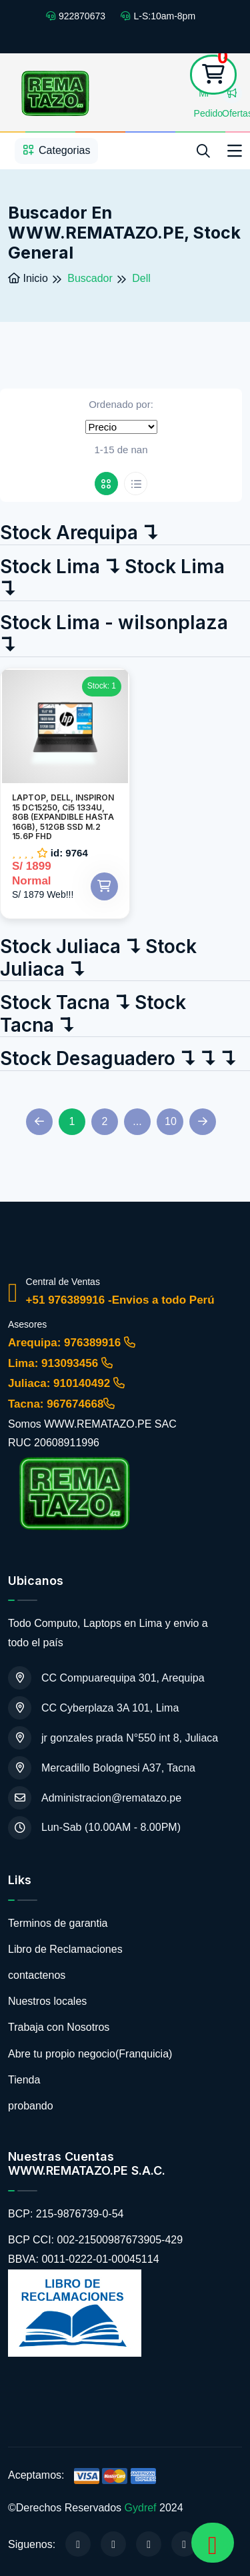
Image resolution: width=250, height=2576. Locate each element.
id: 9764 (69, 852)
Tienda (24, 2079)
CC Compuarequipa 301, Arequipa (106, 1678)
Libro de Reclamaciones (65, 1949)
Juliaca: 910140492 (66, 1383)
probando (30, 2105)
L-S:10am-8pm (158, 16)
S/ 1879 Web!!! (42, 894)
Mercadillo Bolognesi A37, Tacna (101, 1768)
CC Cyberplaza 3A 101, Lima (93, 1708)
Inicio (28, 278)
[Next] (202, 1121)
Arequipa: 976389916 (71, 1342)
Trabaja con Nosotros (58, 2027)
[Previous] (39, 1121)
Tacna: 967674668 (61, 1404)
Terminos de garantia (57, 1923)
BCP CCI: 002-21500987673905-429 (95, 2239)
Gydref (141, 2507)
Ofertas (232, 96)
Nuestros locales (47, 2001)
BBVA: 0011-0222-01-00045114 (83, 2259)
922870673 (75, 16)
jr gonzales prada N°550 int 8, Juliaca (113, 1738)
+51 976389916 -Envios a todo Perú (120, 1300)
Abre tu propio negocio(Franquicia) (90, 2053)
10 (171, 1121)
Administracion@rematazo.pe (94, 1798)
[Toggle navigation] (234, 151)
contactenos (36, 1975)
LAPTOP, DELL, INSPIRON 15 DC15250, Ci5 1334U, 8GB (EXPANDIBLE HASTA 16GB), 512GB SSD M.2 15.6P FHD (63, 817)
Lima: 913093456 (60, 1363)
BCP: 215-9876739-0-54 (65, 2213)
